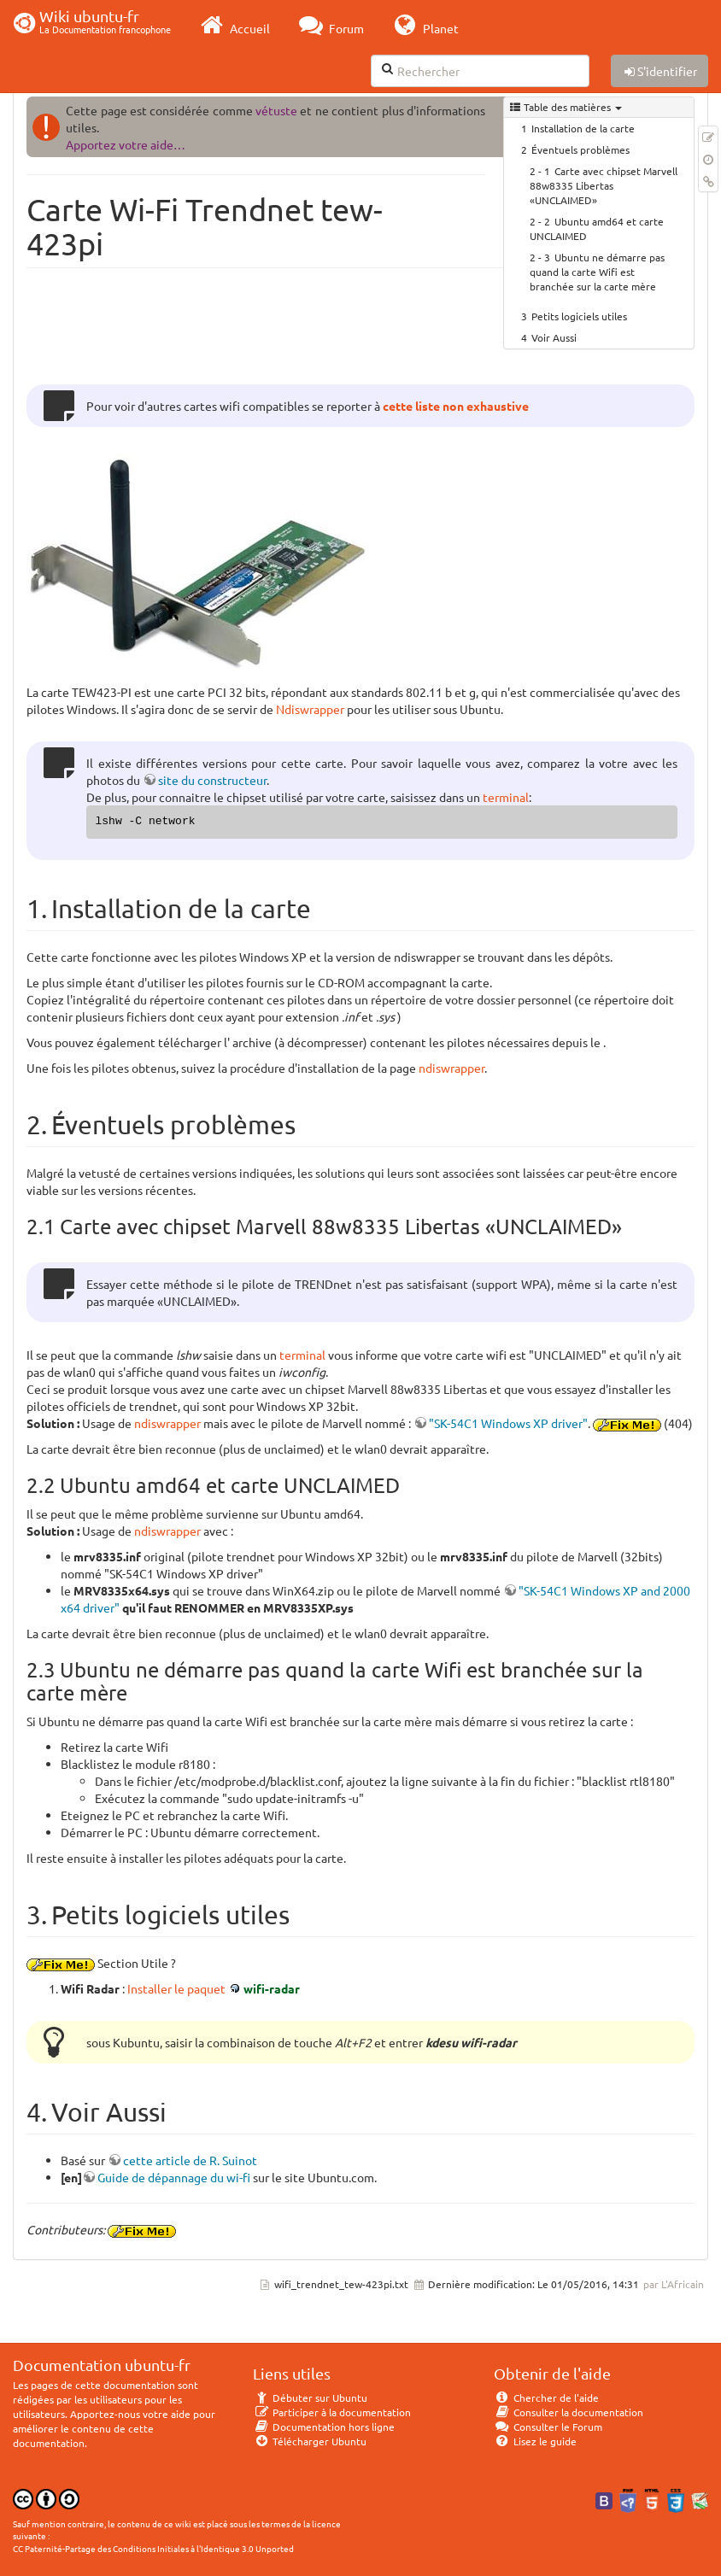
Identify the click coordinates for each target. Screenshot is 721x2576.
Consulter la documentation (568, 2412)
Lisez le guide (535, 2441)
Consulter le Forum (548, 2426)
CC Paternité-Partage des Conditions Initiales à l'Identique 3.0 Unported (153, 2548)
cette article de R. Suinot (190, 2160)
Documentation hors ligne (324, 2426)
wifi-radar (271, 1988)
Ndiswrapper (310, 709)
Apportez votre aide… (125, 144)
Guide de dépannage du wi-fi (173, 2177)
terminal (506, 797)
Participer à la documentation (332, 2412)
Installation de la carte (583, 128)
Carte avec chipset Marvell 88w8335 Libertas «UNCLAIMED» (603, 185)
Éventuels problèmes (580, 149)
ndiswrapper (451, 1067)
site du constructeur (212, 779)
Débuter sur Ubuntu (310, 2397)
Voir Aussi (554, 337)
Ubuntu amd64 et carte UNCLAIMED (597, 228)
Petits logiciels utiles (579, 316)
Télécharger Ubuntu (309, 2441)
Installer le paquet (176, 1988)
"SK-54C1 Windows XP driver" (508, 1423)
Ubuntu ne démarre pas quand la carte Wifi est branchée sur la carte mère (597, 271)
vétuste (276, 110)
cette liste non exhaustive (456, 405)
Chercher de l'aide (546, 2397)
